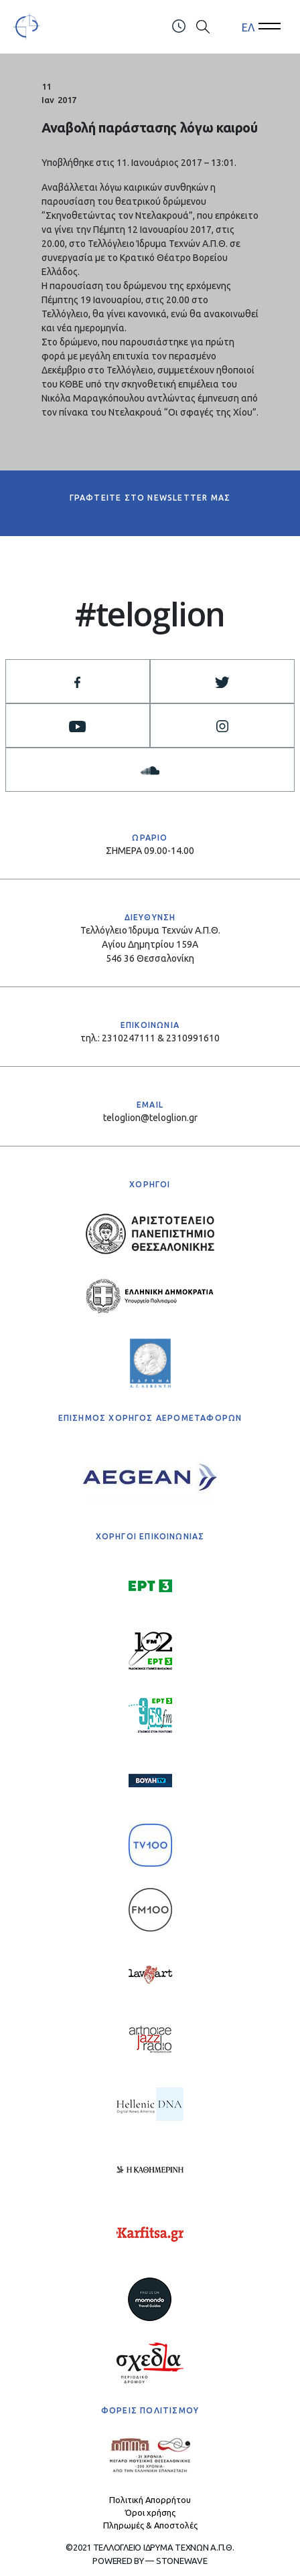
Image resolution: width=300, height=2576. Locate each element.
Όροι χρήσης (150, 2512)
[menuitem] (248, 27)
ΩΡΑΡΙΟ (149, 837)
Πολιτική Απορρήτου (150, 2499)
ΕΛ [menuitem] (248, 27)
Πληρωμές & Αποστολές (150, 2525)
